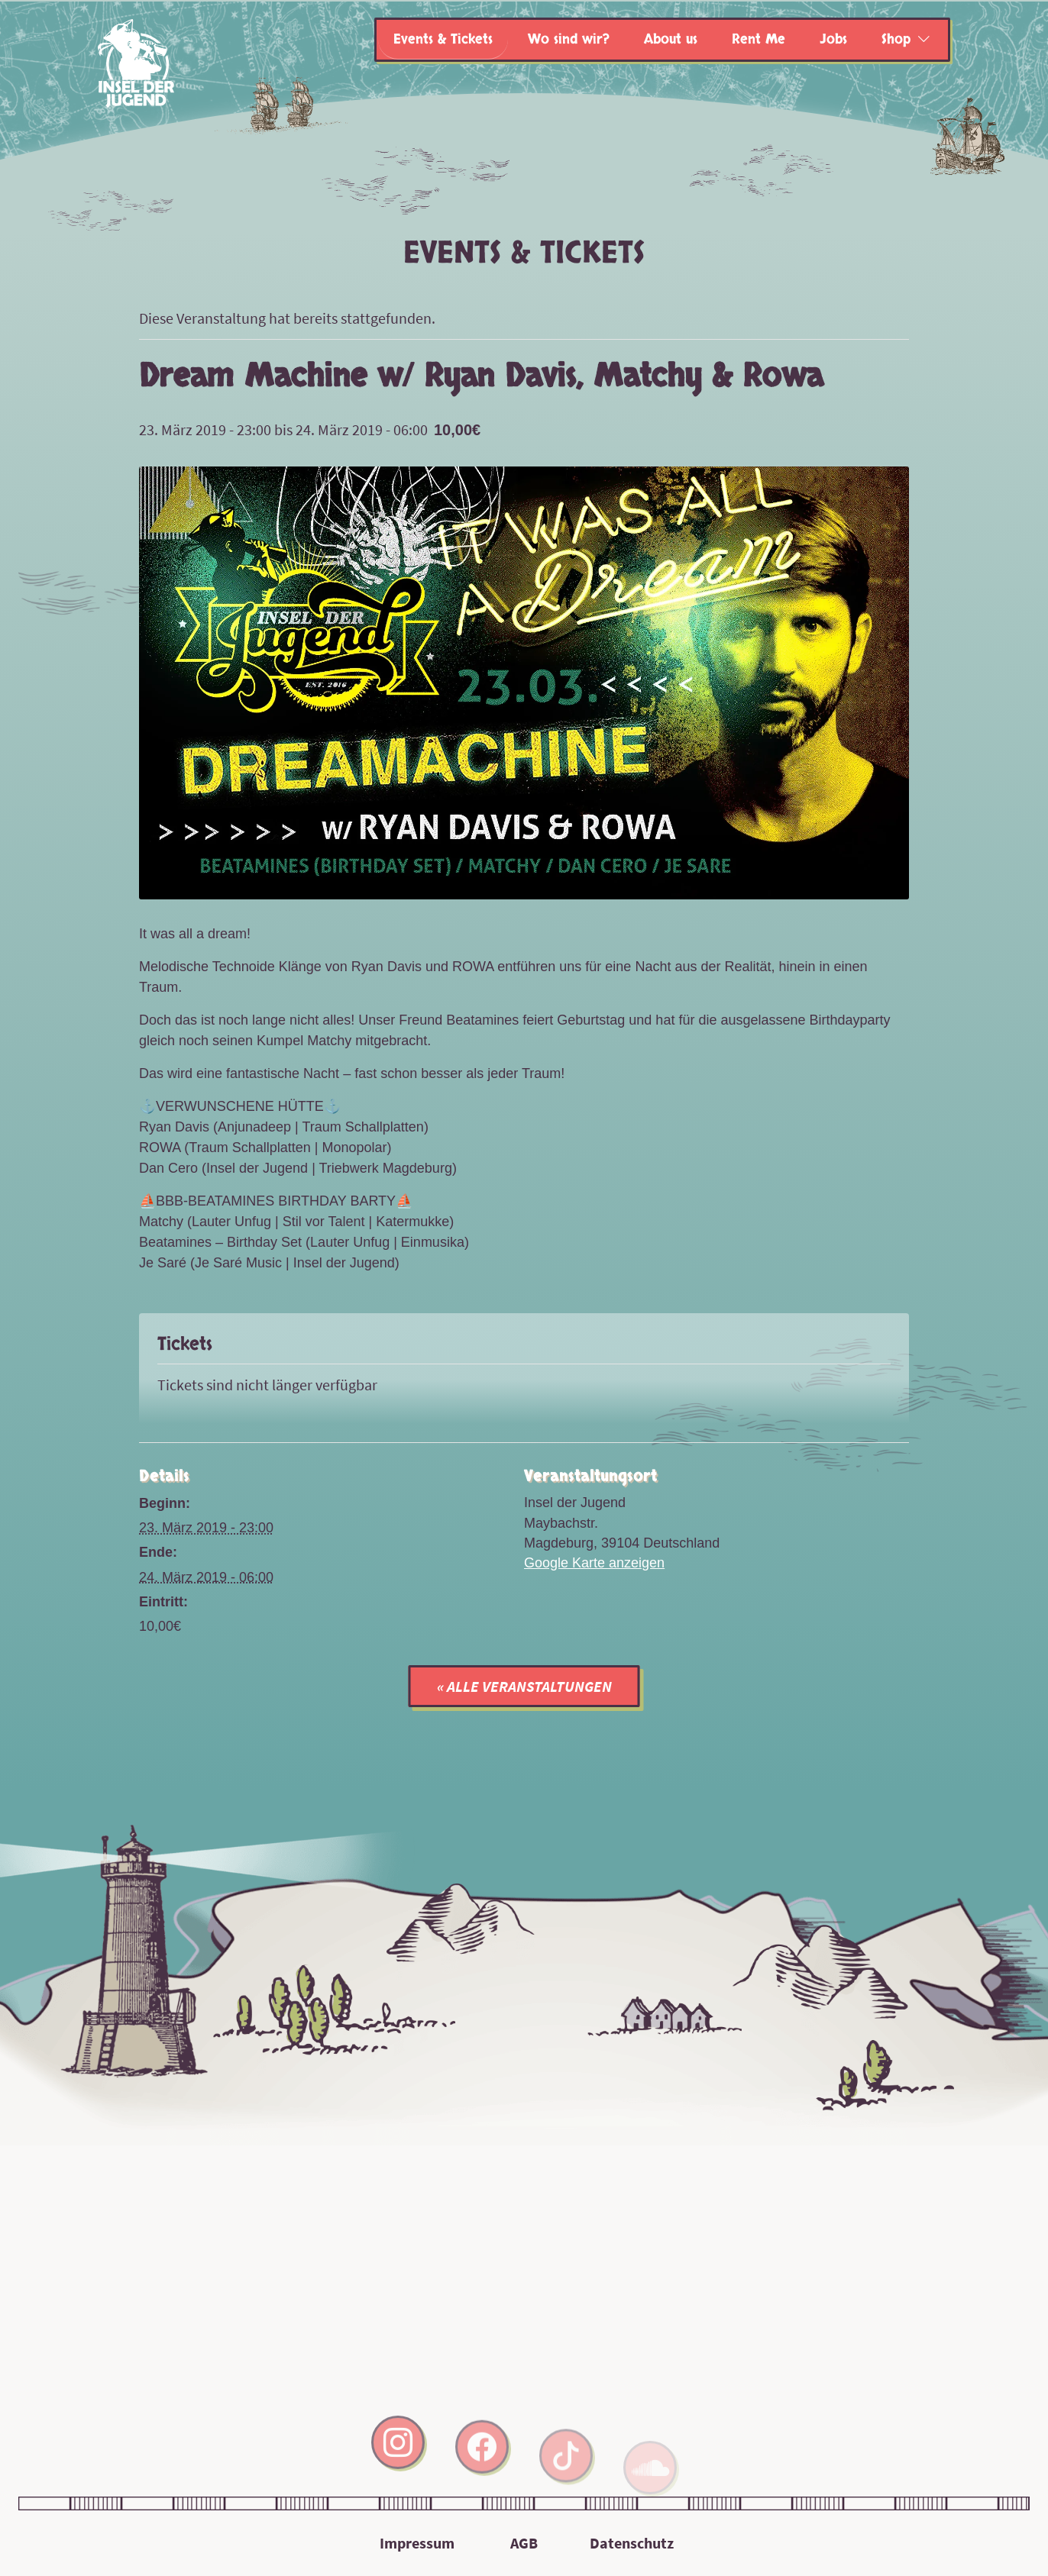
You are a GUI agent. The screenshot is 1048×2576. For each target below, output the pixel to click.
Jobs (833, 39)
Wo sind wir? (569, 39)
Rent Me (758, 39)
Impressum (417, 2542)
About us (670, 39)
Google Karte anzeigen (594, 1562)
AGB (524, 2542)
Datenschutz (632, 2542)
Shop (896, 39)
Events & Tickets (443, 39)
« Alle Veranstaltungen (524, 1686)
